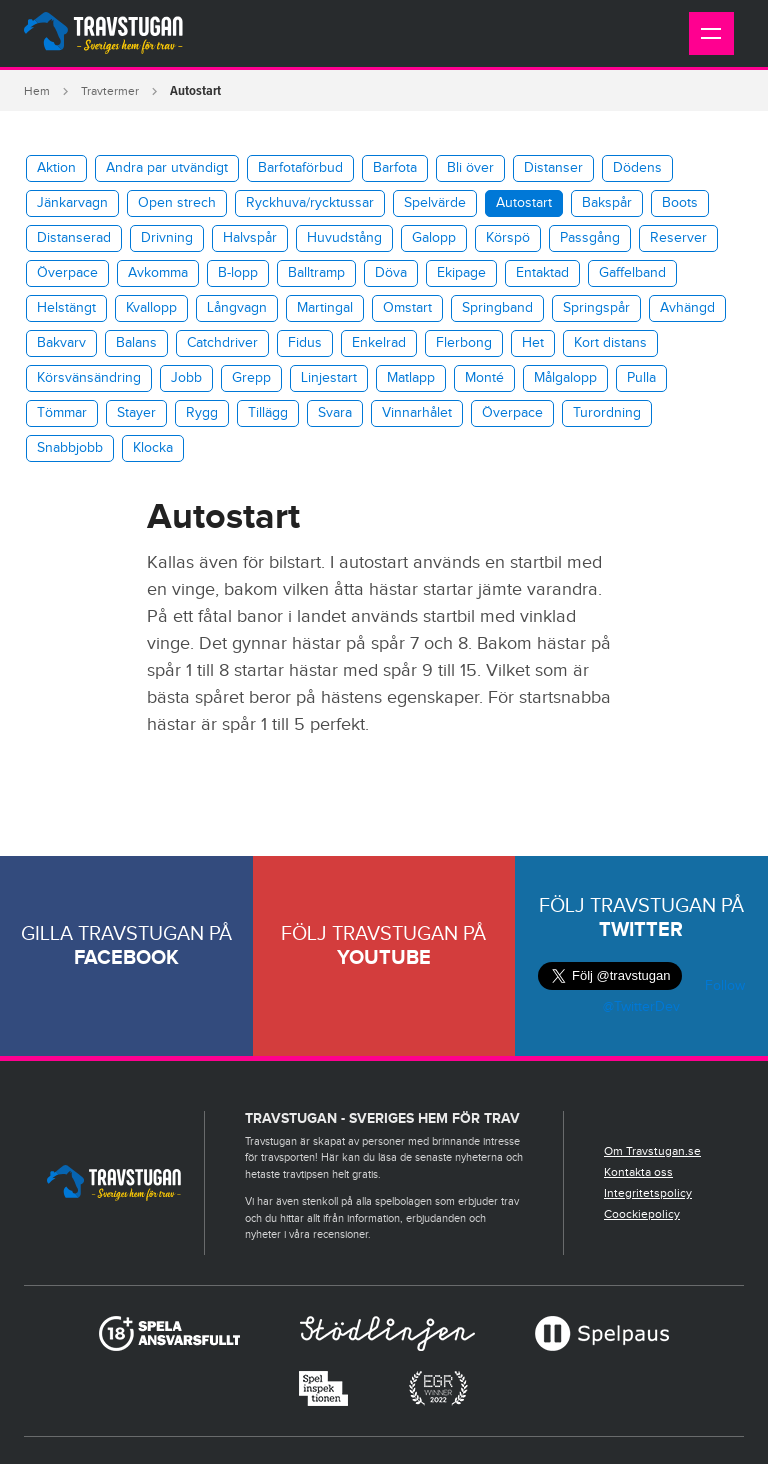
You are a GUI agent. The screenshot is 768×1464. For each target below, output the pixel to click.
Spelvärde (435, 203)
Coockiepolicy (642, 1214)
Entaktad (542, 273)
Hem (37, 91)
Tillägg (268, 413)
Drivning (167, 238)
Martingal (325, 308)
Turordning (607, 413)
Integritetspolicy (648, 1193)
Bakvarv (61, 343)
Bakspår (607, 203)
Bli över (470, 168)
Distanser (553, 168)
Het (533, 343)
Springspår (596, 308)
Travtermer (110, 91)
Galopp (434, 238)
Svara (335, 413)
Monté (484, 378)
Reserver (678, 238)
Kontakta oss (638, 1172)
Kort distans (610, 343)
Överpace (67, 273)
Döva (391, 273)
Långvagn (237, 308)
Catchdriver (222, 343)
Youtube (384, 958)
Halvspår (250, 238)
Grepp (251, 378)
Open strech (177, 203)
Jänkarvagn (72, 203)
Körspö (508, 238)
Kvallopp (151, 308)
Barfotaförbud (300, 168)
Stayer (136, 413)
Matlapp (411, 378)
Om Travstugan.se (652, 1151)
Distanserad (74, 238)
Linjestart (329, 378)
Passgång (590, 238)
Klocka (153, 448)
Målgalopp (565, 378)
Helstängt (66, 308)
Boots (680, 203)
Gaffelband (632, 273)
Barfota (395, 168)
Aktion (56, 168)
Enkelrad (379, 343)
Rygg (202, 413)
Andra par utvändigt (167, 168)
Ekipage (461, 273)
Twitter (641, 930)
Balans (136, 343)
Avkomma (158, 273)
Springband (497, 308)
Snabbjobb (70, 448)
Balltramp (316, 273)
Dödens (637, 168)
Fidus (305, 343)
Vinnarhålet (417, 413)
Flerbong (464, 343)
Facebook (126, 958)
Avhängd (687, 308)
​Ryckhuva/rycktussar (310, 203)
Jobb (186, 378)
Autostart (524, 203)
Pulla (641, 378)
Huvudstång (344, 238)
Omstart (407, 308)
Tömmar (62, 413)
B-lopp (238, 273)
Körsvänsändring (89, 378)
